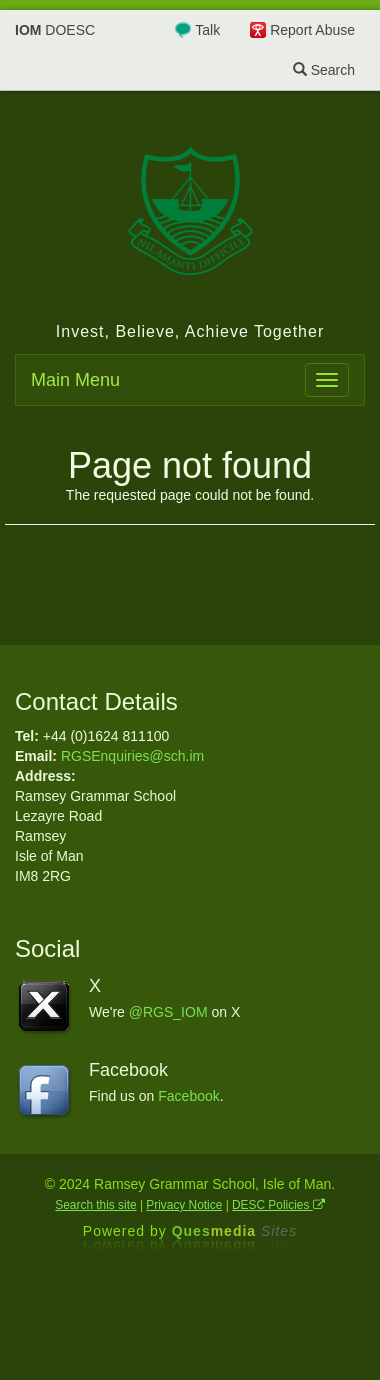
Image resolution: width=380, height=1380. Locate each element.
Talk (207, 30)
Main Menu (75, 380)
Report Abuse (312, 30)
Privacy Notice (184, 1205)
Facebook (188, 1096)
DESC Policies (278, 1205)
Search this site (95, 1205)
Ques (235, 1231)
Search (324, 70)
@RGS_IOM (168, 1012)
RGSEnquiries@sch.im (132, 756)
